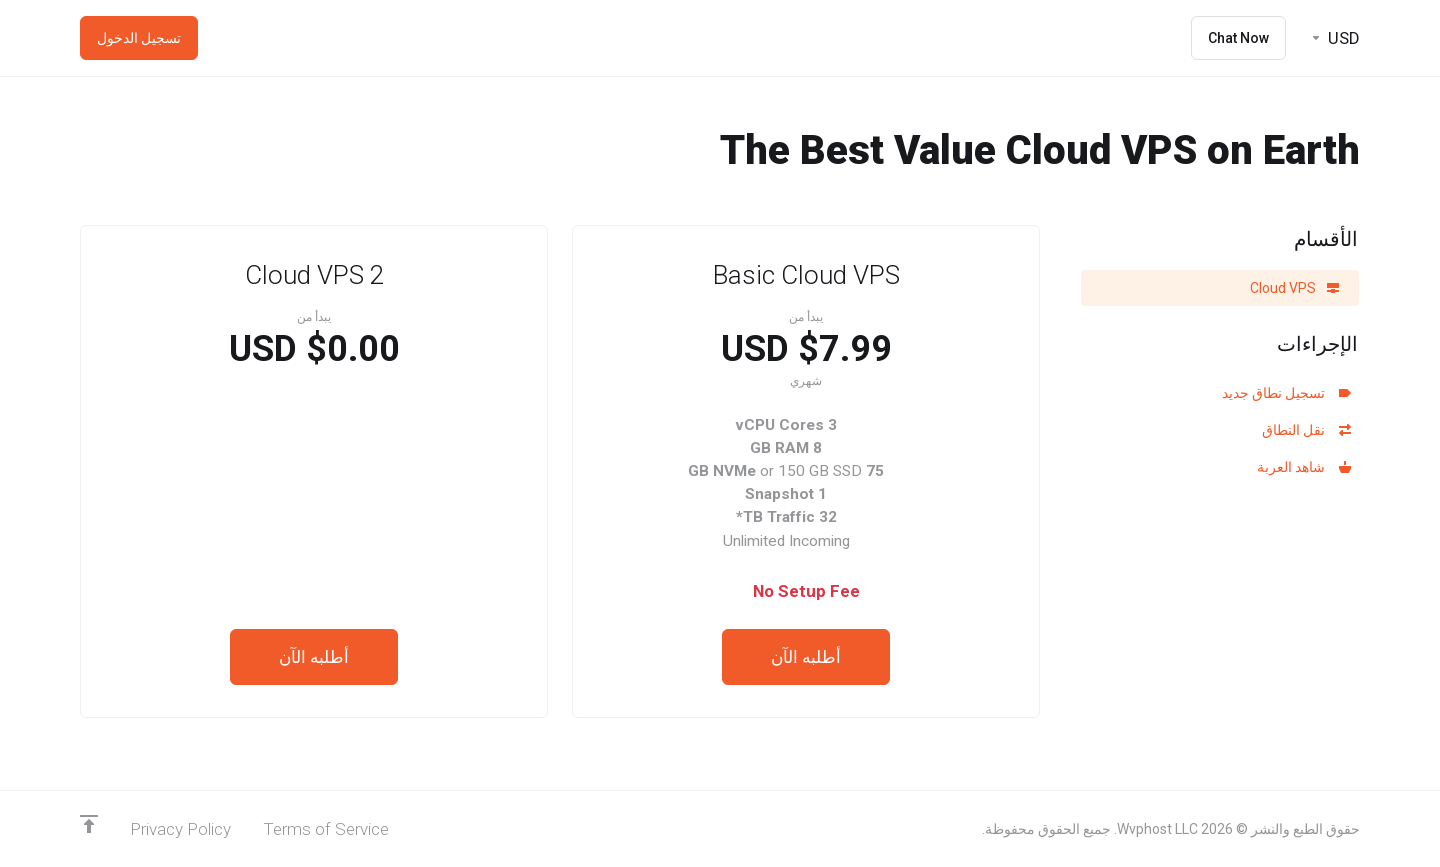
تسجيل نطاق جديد (1286, 393)
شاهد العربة (1304, 467)
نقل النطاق (1306, 430)
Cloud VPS (1294, 288)
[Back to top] (89, 824)
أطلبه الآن (806, 657)
